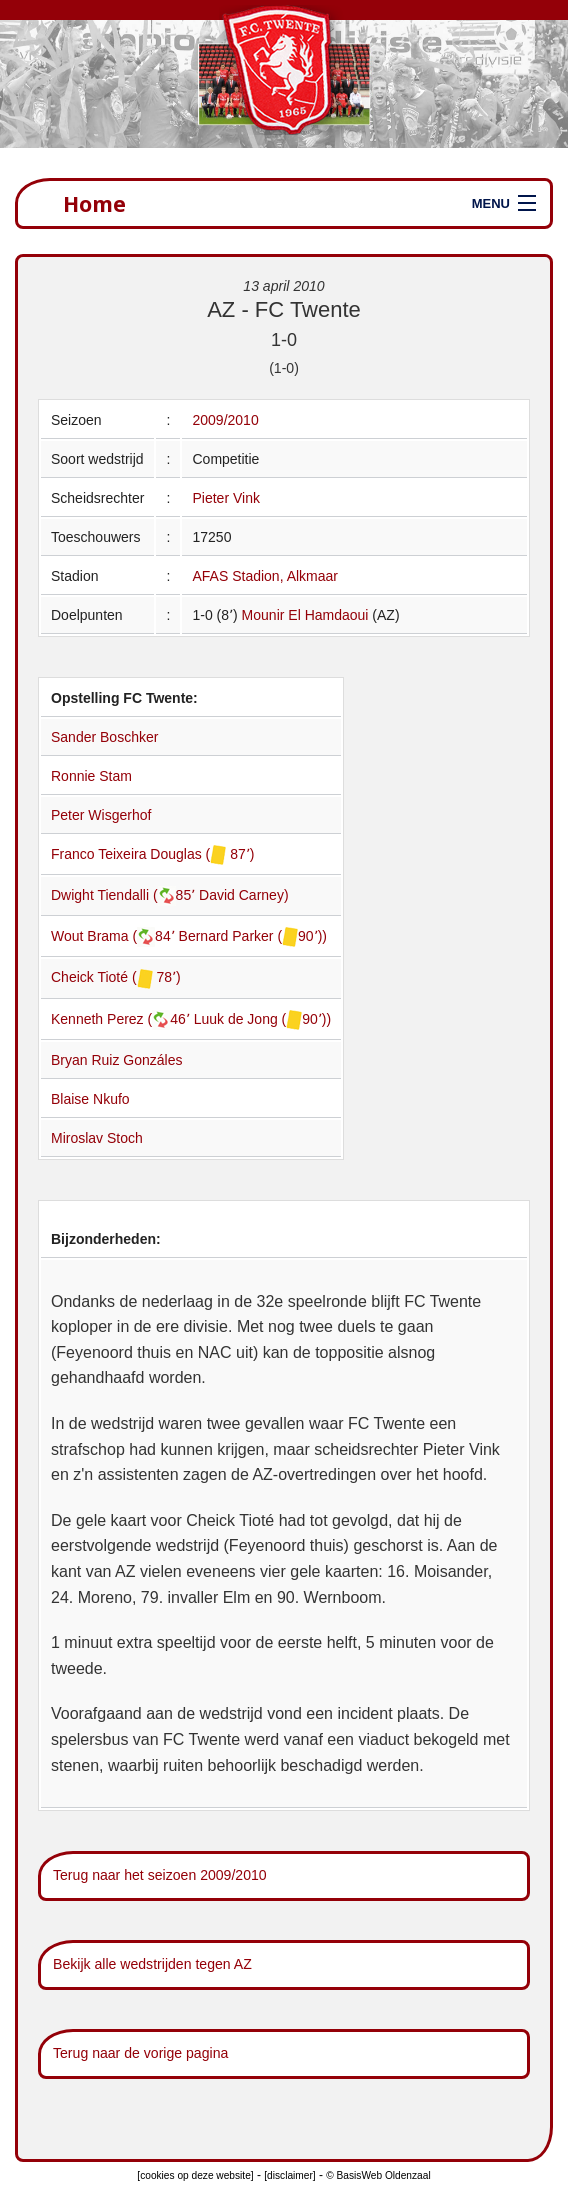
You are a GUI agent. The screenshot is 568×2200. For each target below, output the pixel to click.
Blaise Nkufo (90, 1099)
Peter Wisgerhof (101, 815)
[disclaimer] (289, 2175)
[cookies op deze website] (195, 2175)
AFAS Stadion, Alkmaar (265, 576)
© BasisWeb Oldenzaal (378, 2175)
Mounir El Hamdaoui (305, 615)
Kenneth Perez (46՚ (122, 1019)
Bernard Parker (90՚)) (253, 936)
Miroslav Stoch (97, 1138)
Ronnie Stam (91, 776)
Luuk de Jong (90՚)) (263, 1019)
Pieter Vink (225, 498)
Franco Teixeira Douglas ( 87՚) (152, 854)
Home (94, 203)
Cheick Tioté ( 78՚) (116, 977)
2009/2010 (225, 420)
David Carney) (243, 895)
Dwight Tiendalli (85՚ (125, 895)
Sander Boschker (104, 737)
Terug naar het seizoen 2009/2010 (160, 1875)
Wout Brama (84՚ (115, 936)
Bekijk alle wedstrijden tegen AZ (152, 1964)
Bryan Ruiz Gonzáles (117, 1060)
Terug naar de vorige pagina (140, 2053)
